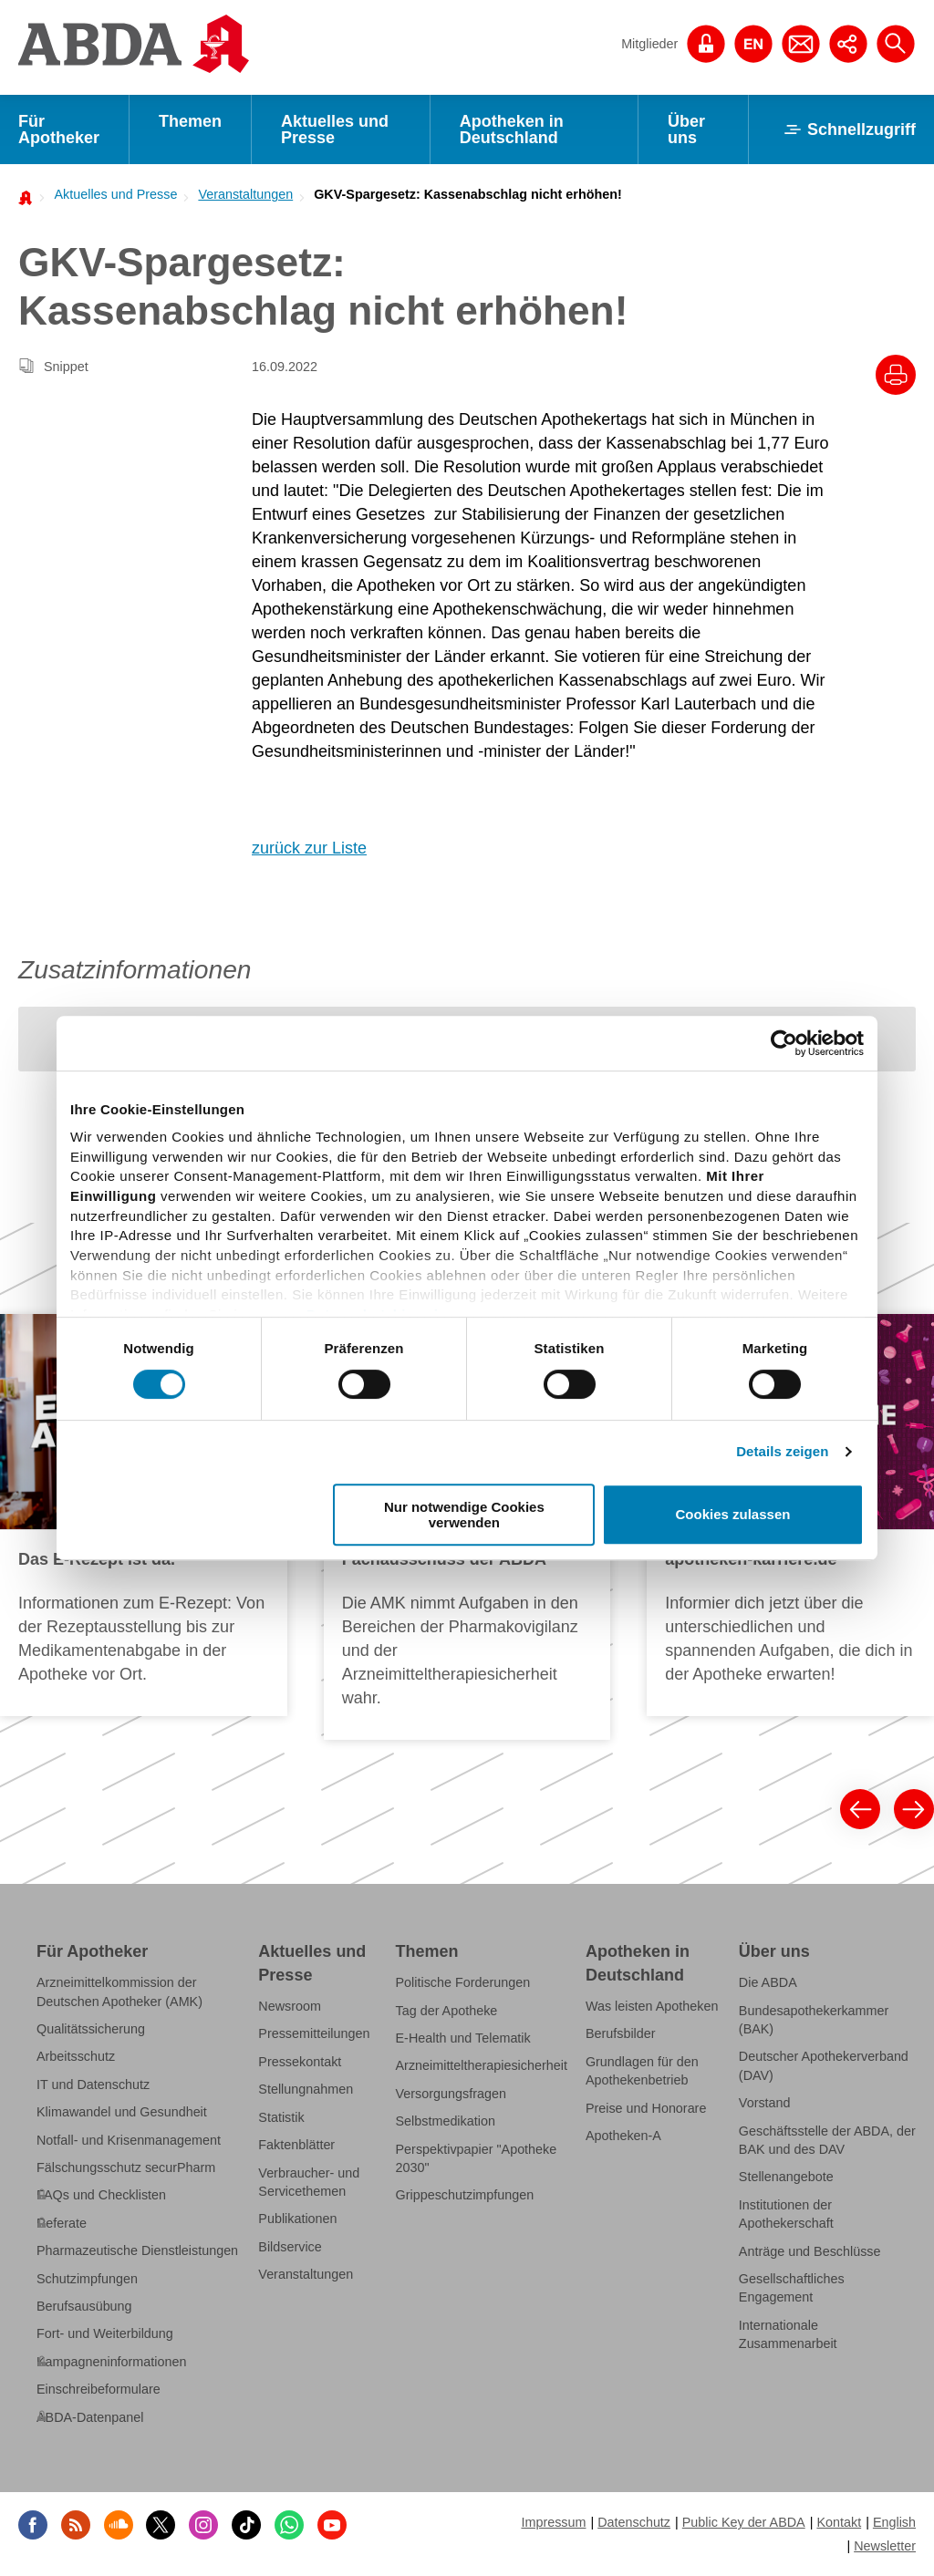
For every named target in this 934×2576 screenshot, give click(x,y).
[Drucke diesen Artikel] (896, 375)
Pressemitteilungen (313, 2033)
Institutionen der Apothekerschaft (786, 2214)
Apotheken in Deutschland (512, 129)
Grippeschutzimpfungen (465, 2195)
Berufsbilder (621, 2033)
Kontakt (838, 2522)
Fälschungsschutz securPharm (125, 2167)
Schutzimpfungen (87, 2278)
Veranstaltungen (245, 194)
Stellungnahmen (305, 2089)
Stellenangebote (786, 2176)
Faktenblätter (296, 2144)
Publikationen (297, 2218)
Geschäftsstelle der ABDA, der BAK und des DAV (827, 2139)
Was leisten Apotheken (652, 2006)
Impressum (553, 2522)
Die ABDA (768, 1982)
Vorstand (765, 2102)
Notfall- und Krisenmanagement (128, 2139)
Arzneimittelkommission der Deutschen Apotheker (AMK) (119, 1991)
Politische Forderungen (463, 1982)
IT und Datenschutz (93, 2084)
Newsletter (885, 2546)
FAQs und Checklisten (101, 2195)
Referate (61, 2223)
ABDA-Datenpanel (89, 2416)
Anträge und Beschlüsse (810, 2250)
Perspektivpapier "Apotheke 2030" (476, 2157)
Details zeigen (782, 1451)
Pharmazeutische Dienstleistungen (137, 2250)
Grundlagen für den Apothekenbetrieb (642, 2070)
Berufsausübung (84, 2306)
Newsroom (289, 2006)
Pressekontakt (299, 2061)
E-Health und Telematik (463, 2038)
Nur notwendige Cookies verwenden (464, 1514)
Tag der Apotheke (447, 2009)
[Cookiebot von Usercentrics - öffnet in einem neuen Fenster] (784, 1043)
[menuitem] (110, 194)
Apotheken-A (623, 2135)
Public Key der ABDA (743, 2522)
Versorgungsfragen (451, 2093)
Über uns (686, 129)
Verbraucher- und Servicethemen (308, 2181)
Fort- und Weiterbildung (104, 2333)
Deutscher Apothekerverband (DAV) (823, 2065)
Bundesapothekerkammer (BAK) (813, 2018)
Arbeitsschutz (75, 2056)
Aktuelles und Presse (335, 129)
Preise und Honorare (646, 2108)
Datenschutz (633, 2522)
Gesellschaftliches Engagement (792, 2287)
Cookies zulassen (733, 1515)
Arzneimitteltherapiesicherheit (481, 2065)
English (894, 2522)
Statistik (281, 2117)
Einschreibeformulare (98, 2389)
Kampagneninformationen (111, 2361)
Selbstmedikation (445, 2121)
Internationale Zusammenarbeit (788, 2334)
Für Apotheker (58, 129)
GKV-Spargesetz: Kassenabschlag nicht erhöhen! (468, 194)
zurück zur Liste (309, 848)
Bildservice (289, 2247)
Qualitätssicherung (90, 2029)
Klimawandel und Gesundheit (121, 2112)
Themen (190, 121)
